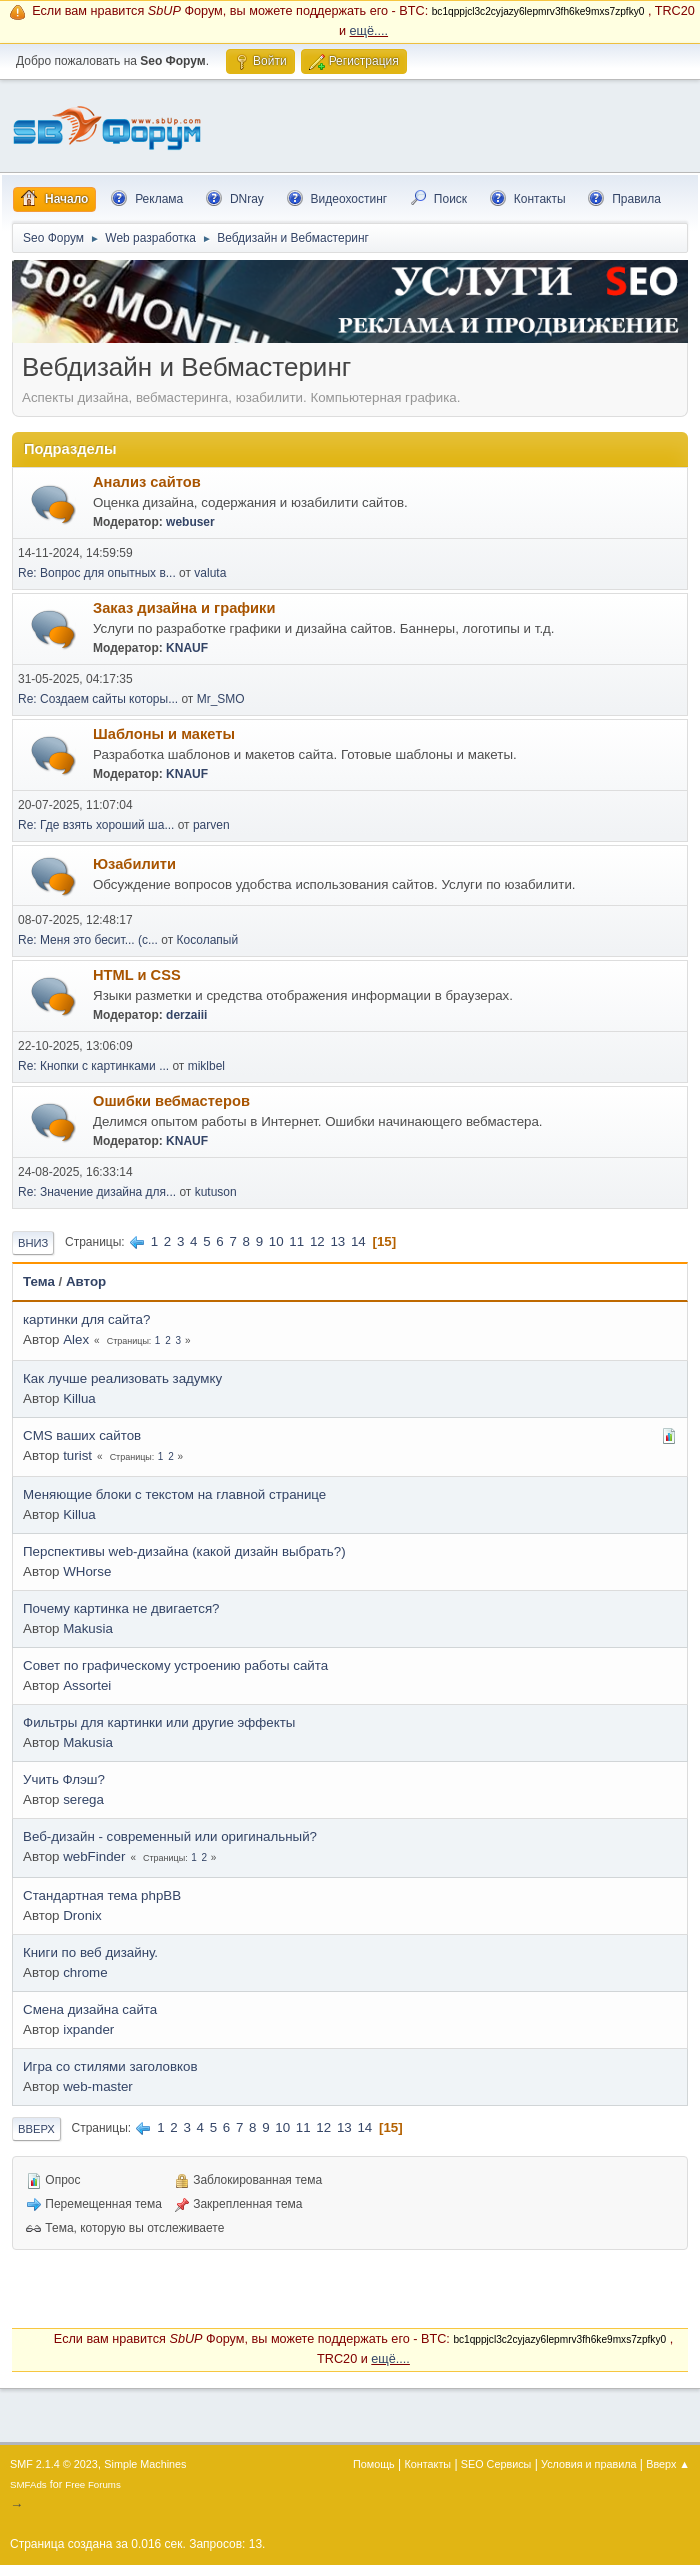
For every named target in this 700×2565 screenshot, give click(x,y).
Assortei (87, 1685)
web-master (98, 2086)
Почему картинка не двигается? (121, 1608)
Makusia (88, 1628)
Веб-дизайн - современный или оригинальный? (170, 1836)
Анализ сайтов (147, 482)
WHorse (87, 1571)
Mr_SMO (221, 699)
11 (296, 1241)
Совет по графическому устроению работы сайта (175, 1665)
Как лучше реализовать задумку (122, 1378)
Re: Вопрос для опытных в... (97, 573)
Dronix (82, 1915)
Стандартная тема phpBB (102, 1895)
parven (211, 825)
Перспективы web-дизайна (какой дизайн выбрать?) (184, 1551)
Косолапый (208, 940)
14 (358, 1241)
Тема (39, 1281)
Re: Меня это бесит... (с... (88, 940)
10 (276, 1241)
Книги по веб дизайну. (90, 1952)
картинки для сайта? (86, 1319)
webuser (190, 522)
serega (83, 1799)
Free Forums (93, 2484)
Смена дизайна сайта (90, 2009)
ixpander (88, 2029)
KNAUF (187, 648)
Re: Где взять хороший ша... (96, 825)
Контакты (428, 2464)
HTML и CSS (137, 975)
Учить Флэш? (64, 1779)
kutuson (216, 1192)
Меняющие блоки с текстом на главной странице (174, 1494)
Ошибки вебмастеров (171, 1101)
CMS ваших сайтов (82, 1435)
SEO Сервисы (496, 2464)
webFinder (94, 1856)
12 (317, 1241)
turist (77, 1455)
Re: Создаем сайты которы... (98, 699)
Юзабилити (134, 864)
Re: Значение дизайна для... (97, 1192)
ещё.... (369, 31)
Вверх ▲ (668, 2464)
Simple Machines (145, 2464)
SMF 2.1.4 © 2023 (54, 2464)
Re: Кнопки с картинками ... (93, 1066)
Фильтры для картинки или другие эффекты (159, 1722)
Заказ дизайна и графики (184, 608)
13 (337, 1241)
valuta (210, 573)
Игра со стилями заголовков (110, 2066)
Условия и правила (588, 2464)
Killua (79, 1398)
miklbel (206, 1066)
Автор (86, 1281)
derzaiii (186, 1015)
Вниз (33, 1243)
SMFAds (28, 2484)
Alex (76, 1339)
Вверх (36, 2129)
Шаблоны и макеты (164, 734)
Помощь (374, 2464)
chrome (85, 1972)
